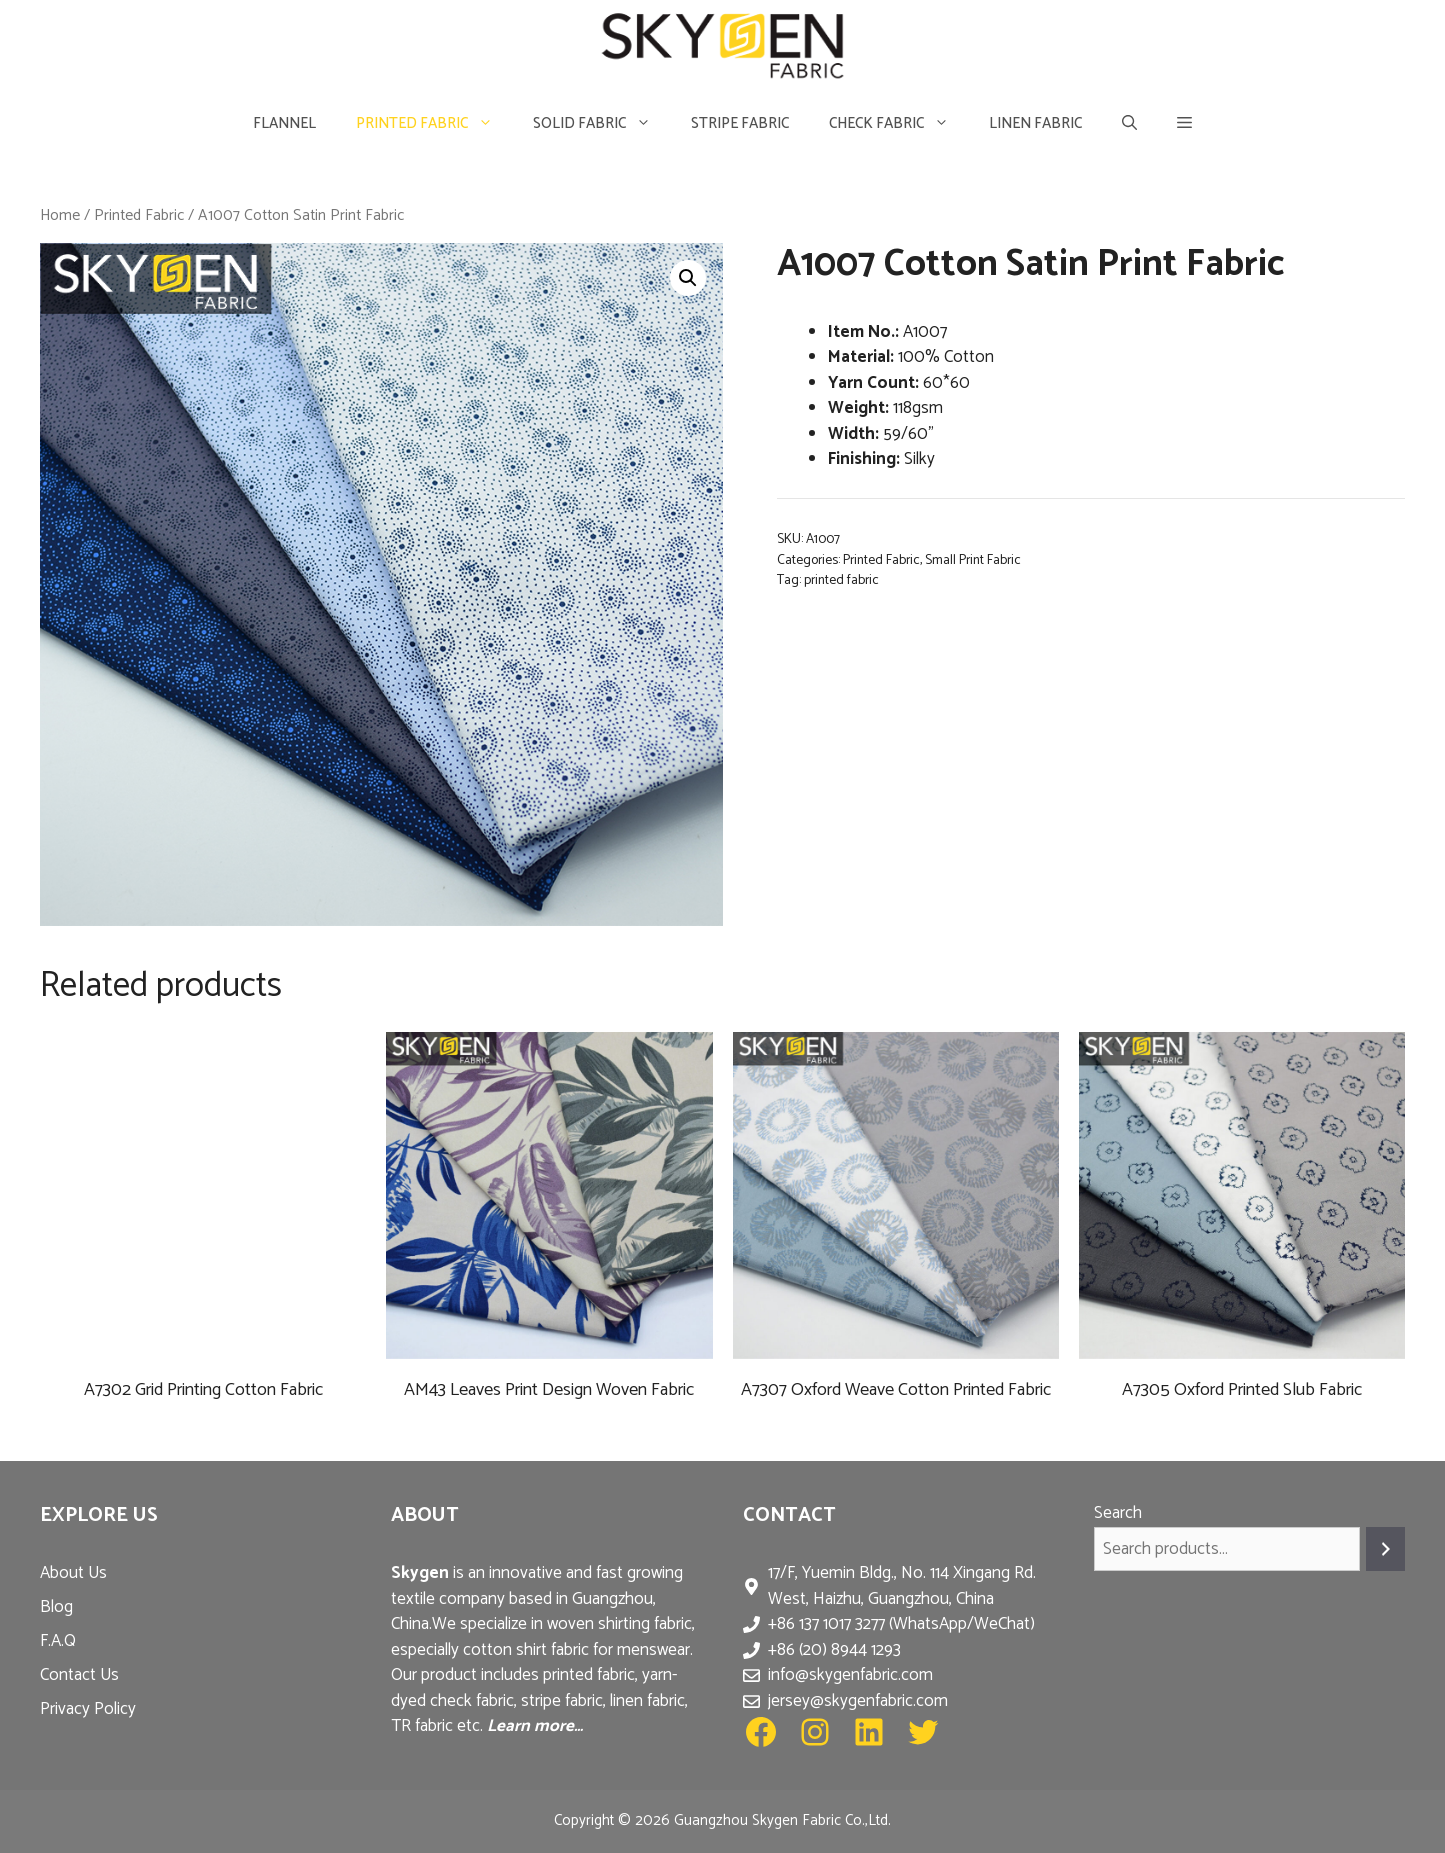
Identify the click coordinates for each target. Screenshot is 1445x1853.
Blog (56, 1607)
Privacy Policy (88, 1709)
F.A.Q (58, 1641)
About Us (73, 1573)
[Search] (1385, 1549)
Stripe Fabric (740, 123)
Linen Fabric (1035, 123)
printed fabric (841, 580)
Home (60, 215)
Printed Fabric (434, 123)
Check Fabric (899, 123)
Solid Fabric (602, 123)
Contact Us (79, 1675)
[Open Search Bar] (1129, 123)
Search (1118, 1513)
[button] (1184, 123)
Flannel (284, 123)
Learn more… (535, 1726)
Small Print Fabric (973, 560)
